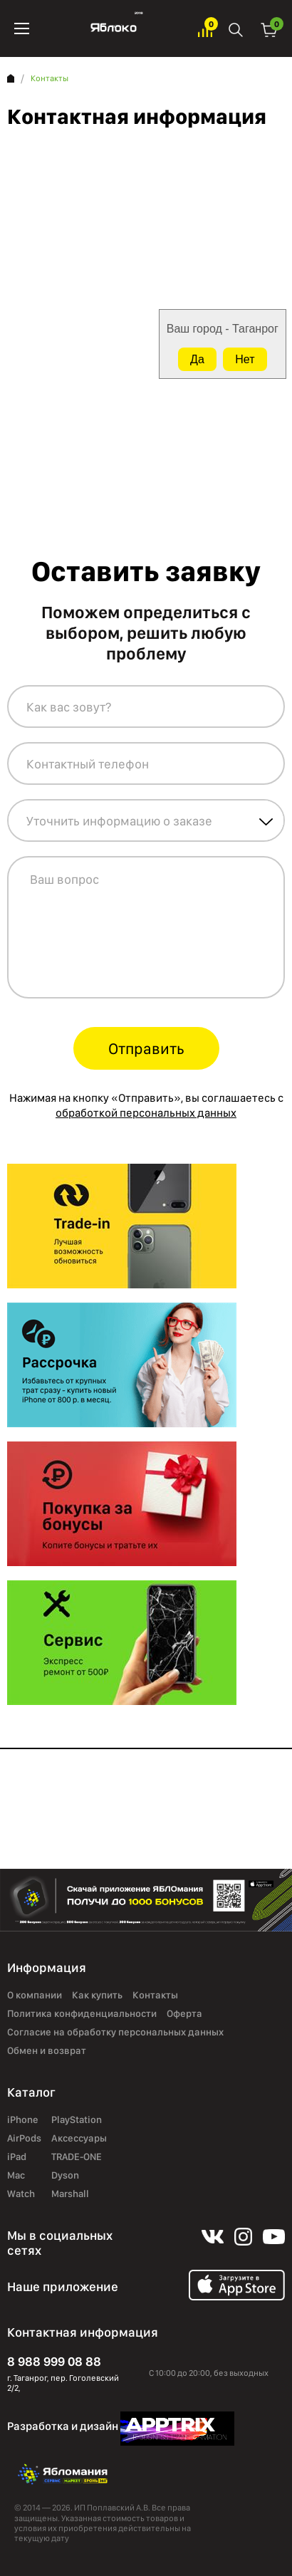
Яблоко (113, 28)
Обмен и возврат (46, 2050)
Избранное (205, 29)
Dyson (65, 2175)
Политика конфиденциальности (82, 2013)
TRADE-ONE (76, 2156)
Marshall (70, 2193)
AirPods (24, 2138)
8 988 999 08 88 (54, 2361)
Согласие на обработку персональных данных (115, 2032)
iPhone (22, 2119)
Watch (21, 2193)
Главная (10, 78)
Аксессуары (79, 2138)
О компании (34, 1995)
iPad (16, 2156)
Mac (16, 2175)
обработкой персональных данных (146, 1113)
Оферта (184, 2013)
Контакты (155, 1995)
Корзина (269, 29)
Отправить (146, 1048)
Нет (244, 359)
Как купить (97, 1995)
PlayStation (76, 2119)
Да (197, 359)
